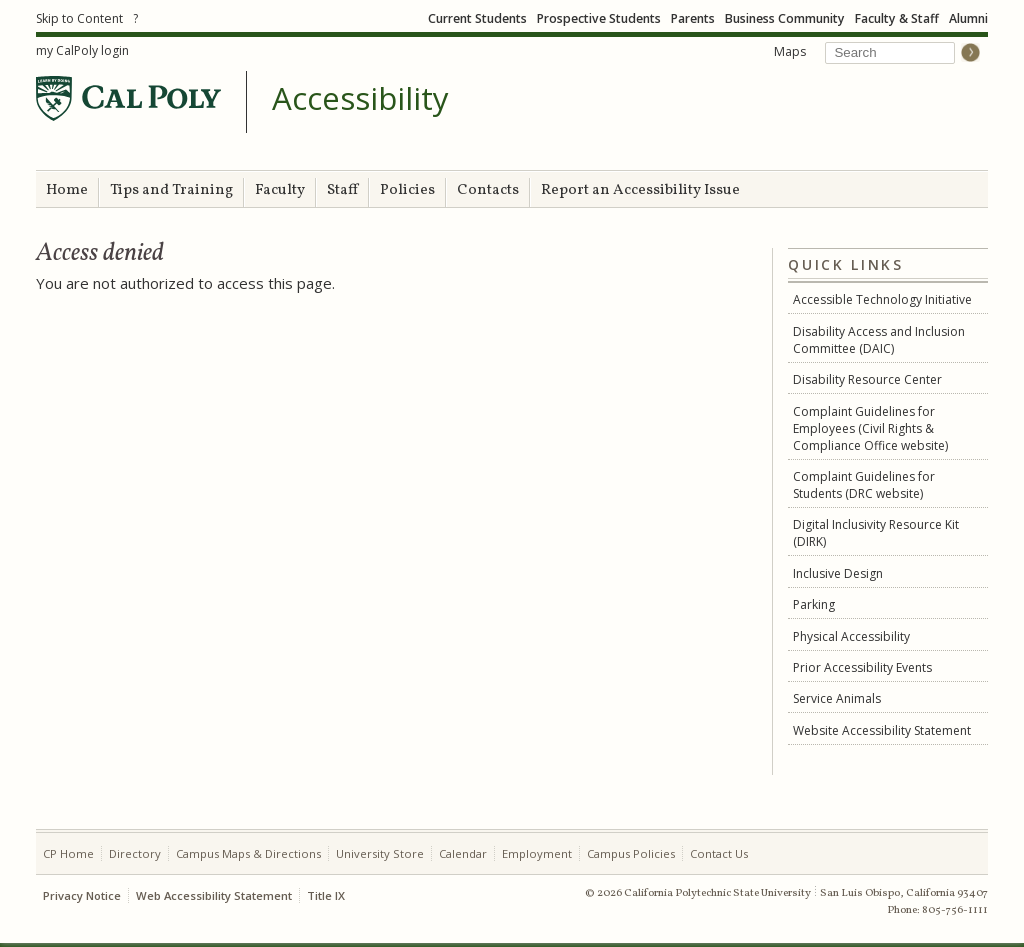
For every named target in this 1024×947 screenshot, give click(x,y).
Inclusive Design (838, 573)
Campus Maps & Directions (248, 853)
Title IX (326, 895)
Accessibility (360, 99)
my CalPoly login (82, 50)
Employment (537, 853)
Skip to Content (79, 18)
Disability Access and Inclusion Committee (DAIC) (879, 340)
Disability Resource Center (867, 379)
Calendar (463, 853)
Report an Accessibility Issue (640, 190)
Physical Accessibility (851, 636)
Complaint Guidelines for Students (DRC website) (864, 485)
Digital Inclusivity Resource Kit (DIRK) (876, 533)
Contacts (488, 190)
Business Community (785, 18)
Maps (790, 51)
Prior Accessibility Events (862, 667)
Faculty (280, 190)
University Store (380, 853)
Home (67, 190)
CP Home (68, 853)
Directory (135, 853)
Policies (407, 190)
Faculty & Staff (897, 18)
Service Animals (837, 698)
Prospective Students (599, 18)
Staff (342, 190)
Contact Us (719, 853)
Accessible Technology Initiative (882, 299)
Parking (814, 604)
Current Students (477, 18)
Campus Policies (631, 853)
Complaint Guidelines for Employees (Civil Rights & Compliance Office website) (870, 428)
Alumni (968, 18)
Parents (693, 18)
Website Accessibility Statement (882, 730)
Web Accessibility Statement (214, 895)
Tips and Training (171, 190)
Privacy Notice (82, 895)
